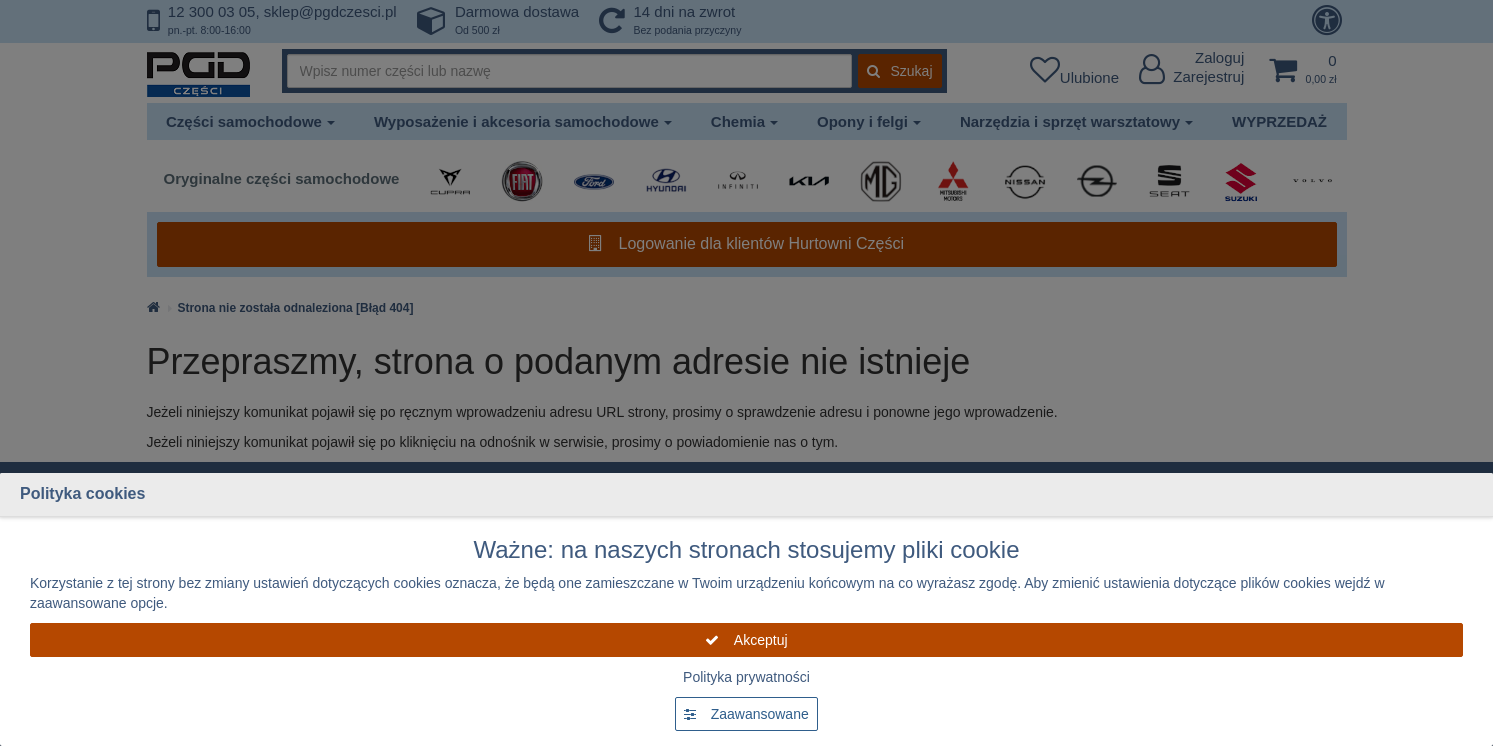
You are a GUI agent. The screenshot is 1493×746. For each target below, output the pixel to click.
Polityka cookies (82, 493)
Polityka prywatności (746, 677)
